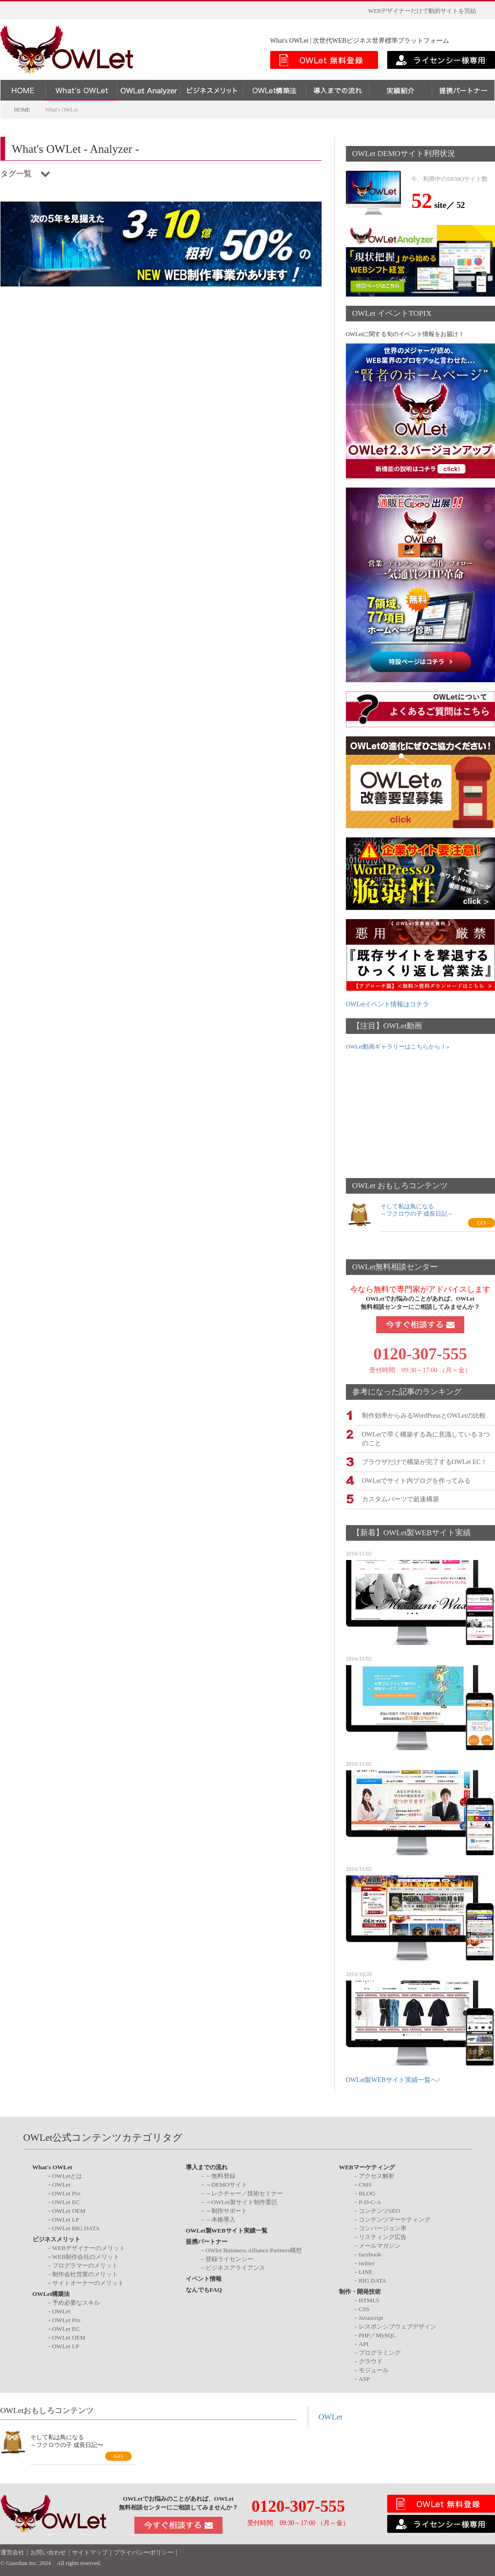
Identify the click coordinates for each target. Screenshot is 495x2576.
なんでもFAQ (204, 2288)
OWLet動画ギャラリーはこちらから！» (398, 1047)
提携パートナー (207, 2240)
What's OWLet (52, 2166)
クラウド (371, 2360)
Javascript (371, 2316)
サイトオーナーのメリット (88, 2282)
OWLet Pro (66, 2192)
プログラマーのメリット (85, 2264)
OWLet (61, 2183)
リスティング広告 (382, 2236)
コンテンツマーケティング (394, 2218)
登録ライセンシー (229, 2258)
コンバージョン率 (382, 2227)
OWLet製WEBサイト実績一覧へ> (393, 2078)
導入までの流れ (207, 2166)
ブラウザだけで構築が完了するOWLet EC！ (424, 1461)
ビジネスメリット (56, 2238)
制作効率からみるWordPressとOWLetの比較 (424, 1414)
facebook (370, 2253)
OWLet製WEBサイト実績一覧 (226, 2229)
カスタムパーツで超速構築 (400, 1498)
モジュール (374, 2368)
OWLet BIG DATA (76, 2227)
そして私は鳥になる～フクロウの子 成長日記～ (416, 1210)
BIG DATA (373, 2279)
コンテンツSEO (379, 2209)
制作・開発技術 (360, 2290)
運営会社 (12, 2551)
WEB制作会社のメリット (86, 2255)
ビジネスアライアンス (235, 2266)
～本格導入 (220, 2218)
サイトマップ (90, 2551)
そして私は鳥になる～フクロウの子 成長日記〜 (66, 2440)
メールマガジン (379, 2244)
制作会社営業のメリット (85, 2273)
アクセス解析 (377, 2175)
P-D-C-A (370, 2201)
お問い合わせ (48, 2551)
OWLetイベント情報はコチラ (387, 1004)
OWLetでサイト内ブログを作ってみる (416, 1479)
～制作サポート (226, 2209)
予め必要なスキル (76, 2301)
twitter (367, 2262)
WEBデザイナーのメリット (89, 2247)
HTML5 (369, 2298)
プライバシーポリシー (143, 2551)
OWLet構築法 (51, 2293)
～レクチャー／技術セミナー (244, 2192)
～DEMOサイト (226, 2183)
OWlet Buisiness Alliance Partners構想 (254, 2249)
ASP (364, 2377)
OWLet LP (65, 2218)
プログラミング (379, 2351)
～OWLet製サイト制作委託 (242, 2201)
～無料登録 (220, 2175)
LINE (366, 2270)
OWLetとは (67, 2175)
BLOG (367, 2192)
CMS (365, 2183)
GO (481, 1222)
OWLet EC (66, 2201)
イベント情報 (204, 2277)
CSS (364, 2307)
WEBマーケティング (367, 2166)
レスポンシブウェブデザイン (397, 2325)
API (363, 2342)
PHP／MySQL (377, 2333)
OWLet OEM (69, 2209)
